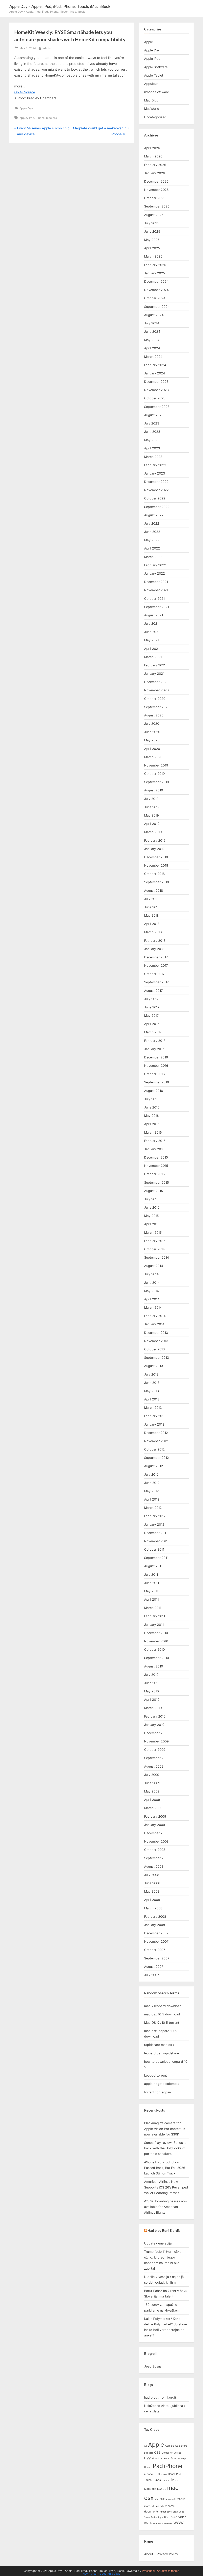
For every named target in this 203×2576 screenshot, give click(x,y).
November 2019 (156, 765)
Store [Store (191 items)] (147, 2517)
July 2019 (151, 799)
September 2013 (156, 1358)
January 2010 (154, 1725)
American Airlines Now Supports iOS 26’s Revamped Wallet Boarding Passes (166, 2187)
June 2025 (152, 231)
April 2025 (152, 248)
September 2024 (156, 307)
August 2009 (154, 1766)
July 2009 (151, 1775)
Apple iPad (152, 59)
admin (47, 48)
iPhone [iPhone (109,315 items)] (173, 2465)
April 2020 (152, 749)
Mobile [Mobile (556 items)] (181, 2498)
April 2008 (152, 1900)
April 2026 (152, 148)
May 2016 (151, 1116)
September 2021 (156, 607)
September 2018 (156, 882)
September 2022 (156, 507)
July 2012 (151, 1474)
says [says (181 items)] (169, 2512)
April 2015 (151, 1224)
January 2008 (154, 1925)
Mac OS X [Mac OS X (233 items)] (160, 2499)
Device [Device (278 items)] (177, 2452)
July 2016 (151, 1099)
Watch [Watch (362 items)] (148, 2523)
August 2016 (153, 1091)
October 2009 (154, 1750)
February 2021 (155, 665)
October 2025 (154, 198)
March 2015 (153, 1232)
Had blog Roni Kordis (163, 2230)
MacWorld (151, 109)
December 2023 (156, 382)
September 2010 (156, 1658)
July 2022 (151, 523)
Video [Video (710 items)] (182, 2517)
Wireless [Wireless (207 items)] (168, 2523)
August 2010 (153, 1666)
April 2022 (152, 548)
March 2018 (153, 932)
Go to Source (24, 92)
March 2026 (153, 156)
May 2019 (151, 815)
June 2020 (152, 732)
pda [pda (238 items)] (162, 2506)
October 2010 (154, 1649)
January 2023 (154, 473)
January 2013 (154, 1424)
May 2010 (151, 1691)
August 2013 (153, 1366)
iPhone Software (156, 92)
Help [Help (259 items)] (183, 2458)
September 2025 (156, 206)
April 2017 (151, 1024)
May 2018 (151, 915)
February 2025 (155, 265)
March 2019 (153, 832)
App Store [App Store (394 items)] (181, 2445)
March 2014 (153, 1307)
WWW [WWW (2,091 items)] (178, 2523)
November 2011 (156, 1541)
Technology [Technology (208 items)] (157, 2517)
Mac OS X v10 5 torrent (161, 2023)
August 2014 (153, 1266)
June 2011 (151, 1583)
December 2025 (156, 181)
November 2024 (156, 290)
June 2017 (151, 1007)
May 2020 (151, 740)
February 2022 (155, 565)
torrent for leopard (158, 2092)
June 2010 (152, 1683)
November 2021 (156, 590)
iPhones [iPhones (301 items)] (162, 2474)
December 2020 (156, 682)
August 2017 (153, 991)
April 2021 (151, 649)
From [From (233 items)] (166, 2458)
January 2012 (154, 1524)
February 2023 (155, 465)
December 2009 (156, 1733)
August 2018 (153, 890)
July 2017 (151, 999)
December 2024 (156, 281)
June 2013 (152, 1383)
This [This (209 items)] (166, 2517)
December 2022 (156, 482)
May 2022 (151, 540)
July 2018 (151, 899)
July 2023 (151, 423)
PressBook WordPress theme (160, 2570)
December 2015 (156, 1157)
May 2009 (151, 1791)
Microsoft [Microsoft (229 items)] (171, 2499)
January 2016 (154, 1149)
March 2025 (153, 256)
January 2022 (154, 573)
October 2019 (154, 774)
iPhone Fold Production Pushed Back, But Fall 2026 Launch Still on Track (164, 2167)
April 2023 (152, 448)
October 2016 (154, 1074)
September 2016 (156, 1082)
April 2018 (151, 924)
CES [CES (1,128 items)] (157, 2452)
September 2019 (156, 782)
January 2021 (154, 674)
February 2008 (155, 1916)
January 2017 (154, 1049)
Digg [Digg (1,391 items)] (147, 2458)
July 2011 (151, 1574)
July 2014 (151, 1274)
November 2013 (156, 1341)
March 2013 (153, 1408)
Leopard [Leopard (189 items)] (166, 2480)
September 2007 (156, 1958)
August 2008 (154, 1866)
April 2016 (151, 1124)
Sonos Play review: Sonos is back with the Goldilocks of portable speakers (165, 2148)
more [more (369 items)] (147, 2506)
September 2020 (156, 707)
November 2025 (156, 190)
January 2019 (154, 849)
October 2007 (154, 1950)
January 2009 (154, 1825)
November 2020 (156, 690)
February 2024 (155, 365)
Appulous (151, 84)
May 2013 (151, 1391)
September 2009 (156, 1758)
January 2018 (154, 949)
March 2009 (153, 1808)
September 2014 (156, 1257)
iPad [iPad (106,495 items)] (157, 2465)
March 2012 (153, 1508)
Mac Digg (151, 100)
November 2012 (156, 1441)
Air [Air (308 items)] (145, 2445)
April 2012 (151, 1499)
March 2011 (152, 1608)
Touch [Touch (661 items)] (173, 2517)
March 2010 (153, 1708)
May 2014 (151, 1291)
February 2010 (155, 1716)
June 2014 (152, 1283)
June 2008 (152, 1883)
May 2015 (151, 1216)
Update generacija (158, 2243)
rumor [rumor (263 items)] (163, 2511)
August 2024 (154, 315)
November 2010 (156, 1641)
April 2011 (151, 1599)
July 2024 (151, 323)
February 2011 (154, 1616)
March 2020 (153, 757)
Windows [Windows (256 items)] (158, 2523)
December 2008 (156, 1833)
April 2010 (151, 1700)
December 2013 (156, 1333)
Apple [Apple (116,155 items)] (156, 2444)
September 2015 (156, 1182)
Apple (23, 117)
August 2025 (154, 215)
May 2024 (151, 340)
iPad (31, 117)
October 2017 (154, 974)
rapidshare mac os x (159, 2045)
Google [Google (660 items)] (175, 2458)
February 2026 (155, 165)
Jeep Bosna (153, 2366)
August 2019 (153, 790)
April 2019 (151, 824)
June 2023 (152, 432)
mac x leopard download (163, 2006)
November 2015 (156, 1166)
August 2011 (153, 1566)
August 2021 (153, 615)
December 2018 (156, 857)
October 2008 (154, 1850)
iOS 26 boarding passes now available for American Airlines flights (165, 2206)
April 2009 (152, 1800)
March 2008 (153, 1908)
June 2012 (152, 1483)
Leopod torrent (155, 2075)
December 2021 (156, 582)
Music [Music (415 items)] (155, 2506)
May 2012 (151, 1491)
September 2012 (156, 1458)
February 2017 (154, 1041)
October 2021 (154, 599)
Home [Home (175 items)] (147, 2467)
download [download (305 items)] (157, 2458)
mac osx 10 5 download (162, 2014)
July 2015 (151, 1199)
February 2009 (155, 1816)
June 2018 (152, 907)
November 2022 (156, 490)
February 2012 (155, 1516)
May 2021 (151, 640)
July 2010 (151, 1675)
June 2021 (152, 632)
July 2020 (151, 724)
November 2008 (156, 1841)
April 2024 (152, 348)
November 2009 (156, 1741)
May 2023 (151, 440)
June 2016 (152, 1107)
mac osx (51, 117)
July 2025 (151, 223)
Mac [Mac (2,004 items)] (174, 2479)
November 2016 (156, 1066)
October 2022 (154, 498)
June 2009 (152, 1783)
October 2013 (154, 1349)
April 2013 (151, 1399)
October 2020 (154, 699)
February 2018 (155, 941)
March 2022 (153, 557)
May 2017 (151, 1016)
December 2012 (156, 1433)
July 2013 (151, 1374)
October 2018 (154, 874)
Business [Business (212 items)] (148, 2452)
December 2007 (156, 1933)
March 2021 (153, 657)
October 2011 (154, 1549)
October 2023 (154, 398)
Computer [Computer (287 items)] (167, 2452)
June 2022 (152, 532)
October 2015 (154, 1174)
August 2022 (154, 515)
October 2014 (154, 1249)
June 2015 (152, 1207)
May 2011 (151, 1591)
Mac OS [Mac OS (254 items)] (161, 2489)
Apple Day (26, 108)
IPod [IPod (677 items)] (171, 2474)
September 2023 (156, 407)
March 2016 (153, 1132)
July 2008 (151, 1875)
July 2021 (151, 623)
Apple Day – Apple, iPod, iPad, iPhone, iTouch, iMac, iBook (59, 6)
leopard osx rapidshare (161, 2053)
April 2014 (151, 1299)
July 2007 (151, 1975)
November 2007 (156, 1941)
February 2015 (155, 1241)
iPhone (40, 117)
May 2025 (151, 240)
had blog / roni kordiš (160, 2397)
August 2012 (153, 1466)
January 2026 (154, 173)
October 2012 (154, 1449)
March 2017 (153, 1032)
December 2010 (156, 1633)
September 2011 (156, 1558)
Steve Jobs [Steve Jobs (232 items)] (178, 2511)
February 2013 (155, 1416)
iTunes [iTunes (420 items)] (157, 2479)
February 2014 (155, 1316)
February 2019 (155, 840)
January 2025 (154, 273)
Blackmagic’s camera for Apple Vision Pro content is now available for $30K (164, 2128)
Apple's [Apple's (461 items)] (169, 2445)
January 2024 (154, 373)
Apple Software (156, 67)
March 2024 (153, 357)
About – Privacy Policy (161, 2554)
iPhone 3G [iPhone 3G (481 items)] (150, 2474)
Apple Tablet (153, 75)
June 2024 (152, 331)
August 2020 (154, 715)
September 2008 (156, 1858)
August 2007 (153, 1967)
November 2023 (156, 390)
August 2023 (154, 415)
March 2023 (153, 457)
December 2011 (155, 1533)
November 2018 (156, 865)
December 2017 (156, 957)
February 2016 (155, 1141)
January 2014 (154, 1324)
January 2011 (154, 1625)
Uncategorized (155, 117)
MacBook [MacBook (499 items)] (150, 2488)
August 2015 (153, 1191)
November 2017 (156, 965)
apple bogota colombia (161, 2084)
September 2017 (156, 982)
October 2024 (154, 298)
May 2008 (151, 1891)
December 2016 (156, 1057)
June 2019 (152, 807)
